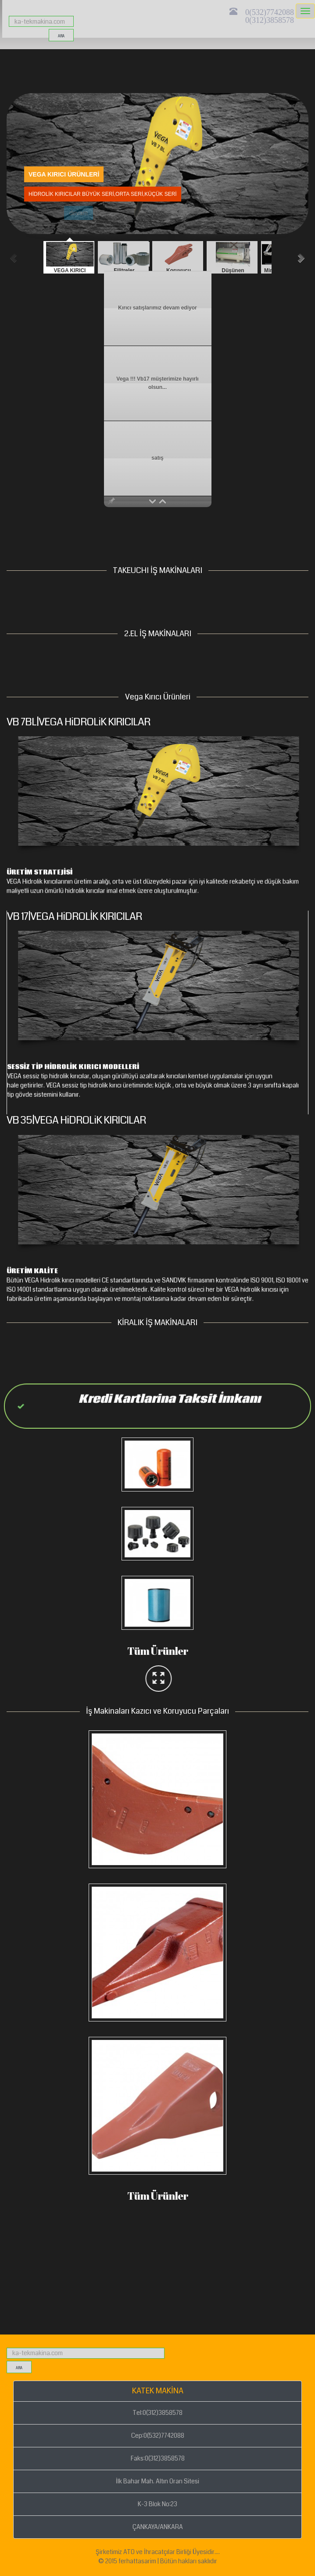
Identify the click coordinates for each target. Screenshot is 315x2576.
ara (61, 36)
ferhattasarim (137, 2561)
